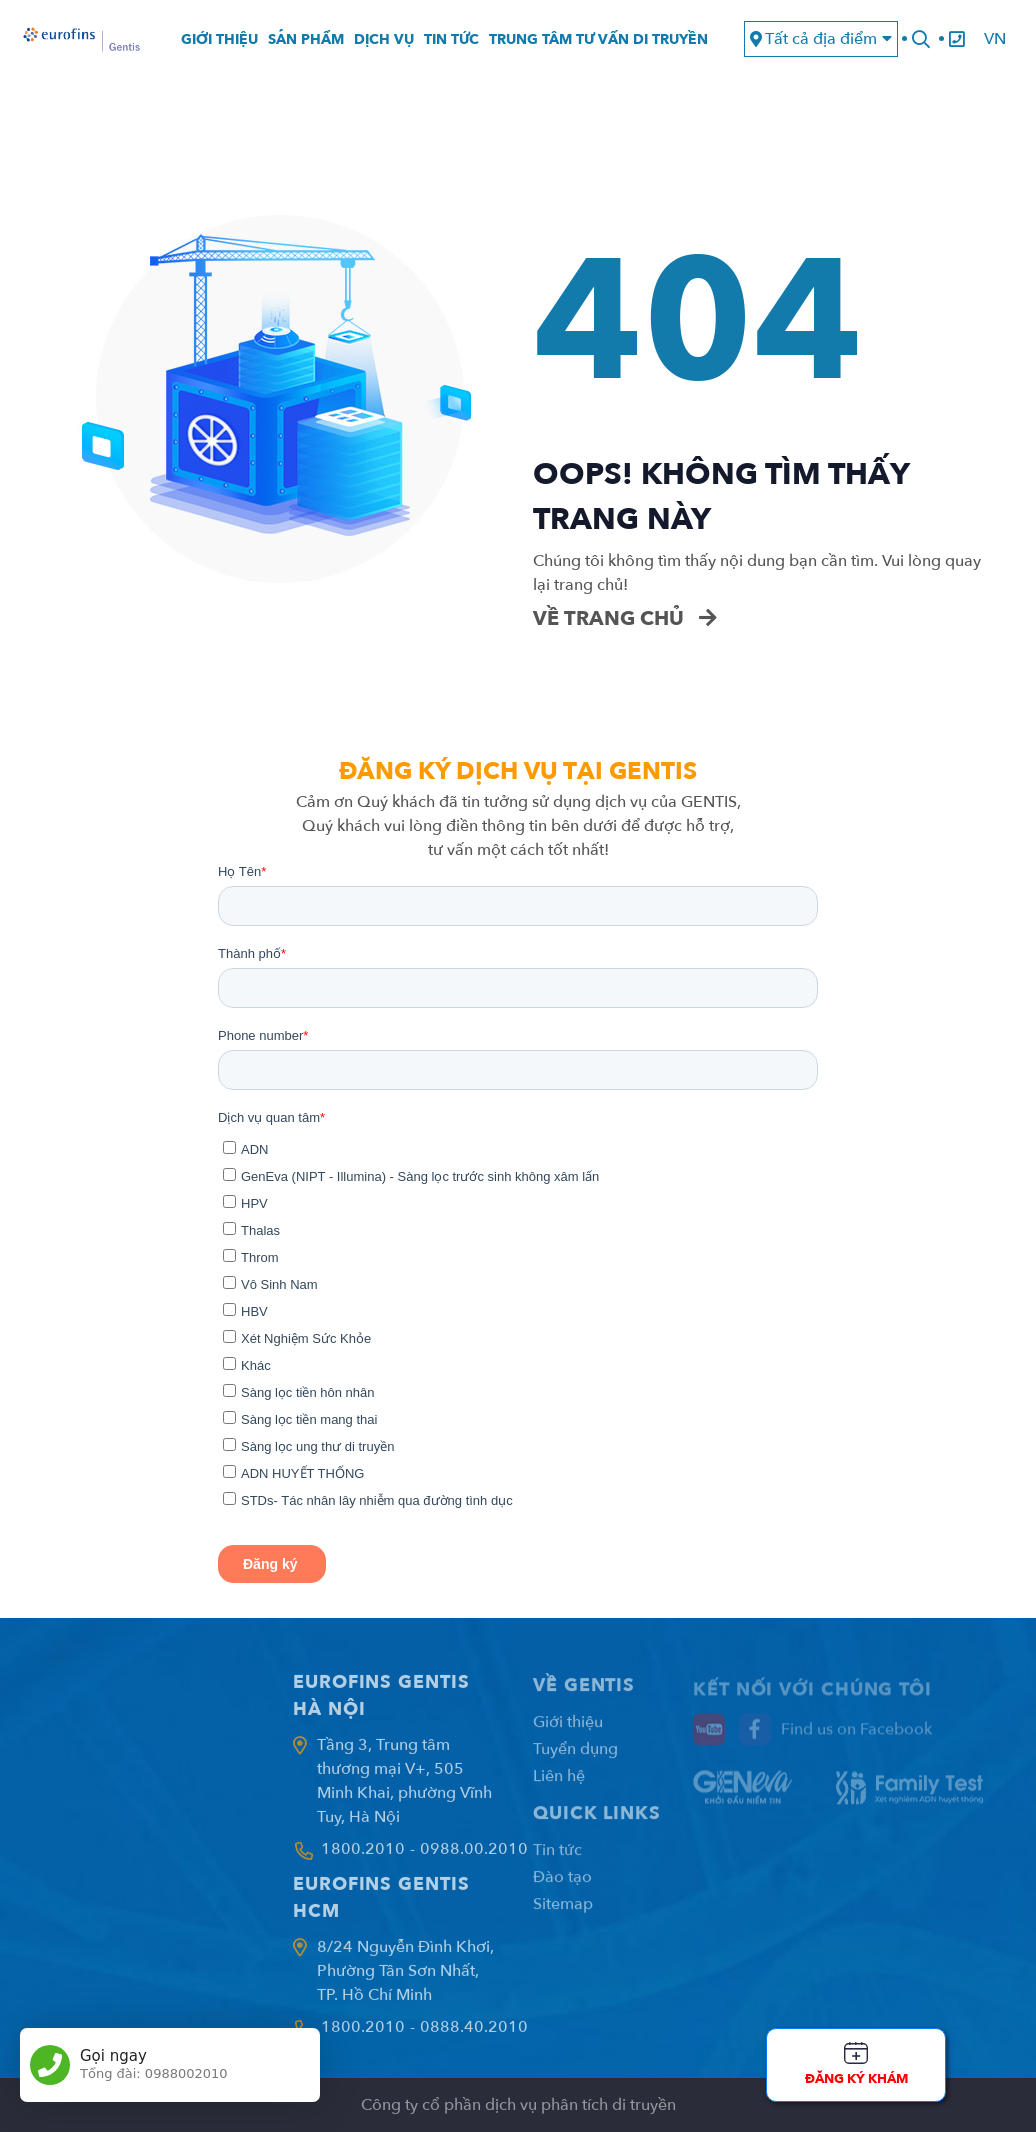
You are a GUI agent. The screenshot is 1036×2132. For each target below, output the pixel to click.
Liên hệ (559, 1786)
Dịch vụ (384, 39)
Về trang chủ (625, 618)
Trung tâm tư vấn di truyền (598, 39)
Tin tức (451, 39)
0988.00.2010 (474, 1858)
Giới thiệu (219, 39)
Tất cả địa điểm (821, 39)
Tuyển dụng (575, 1759)
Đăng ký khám (856, 2079)
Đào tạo (562, 1887)
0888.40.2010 (474, 2036)
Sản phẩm (306, 39)
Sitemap (563, 1914)
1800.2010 (363, 1858)
